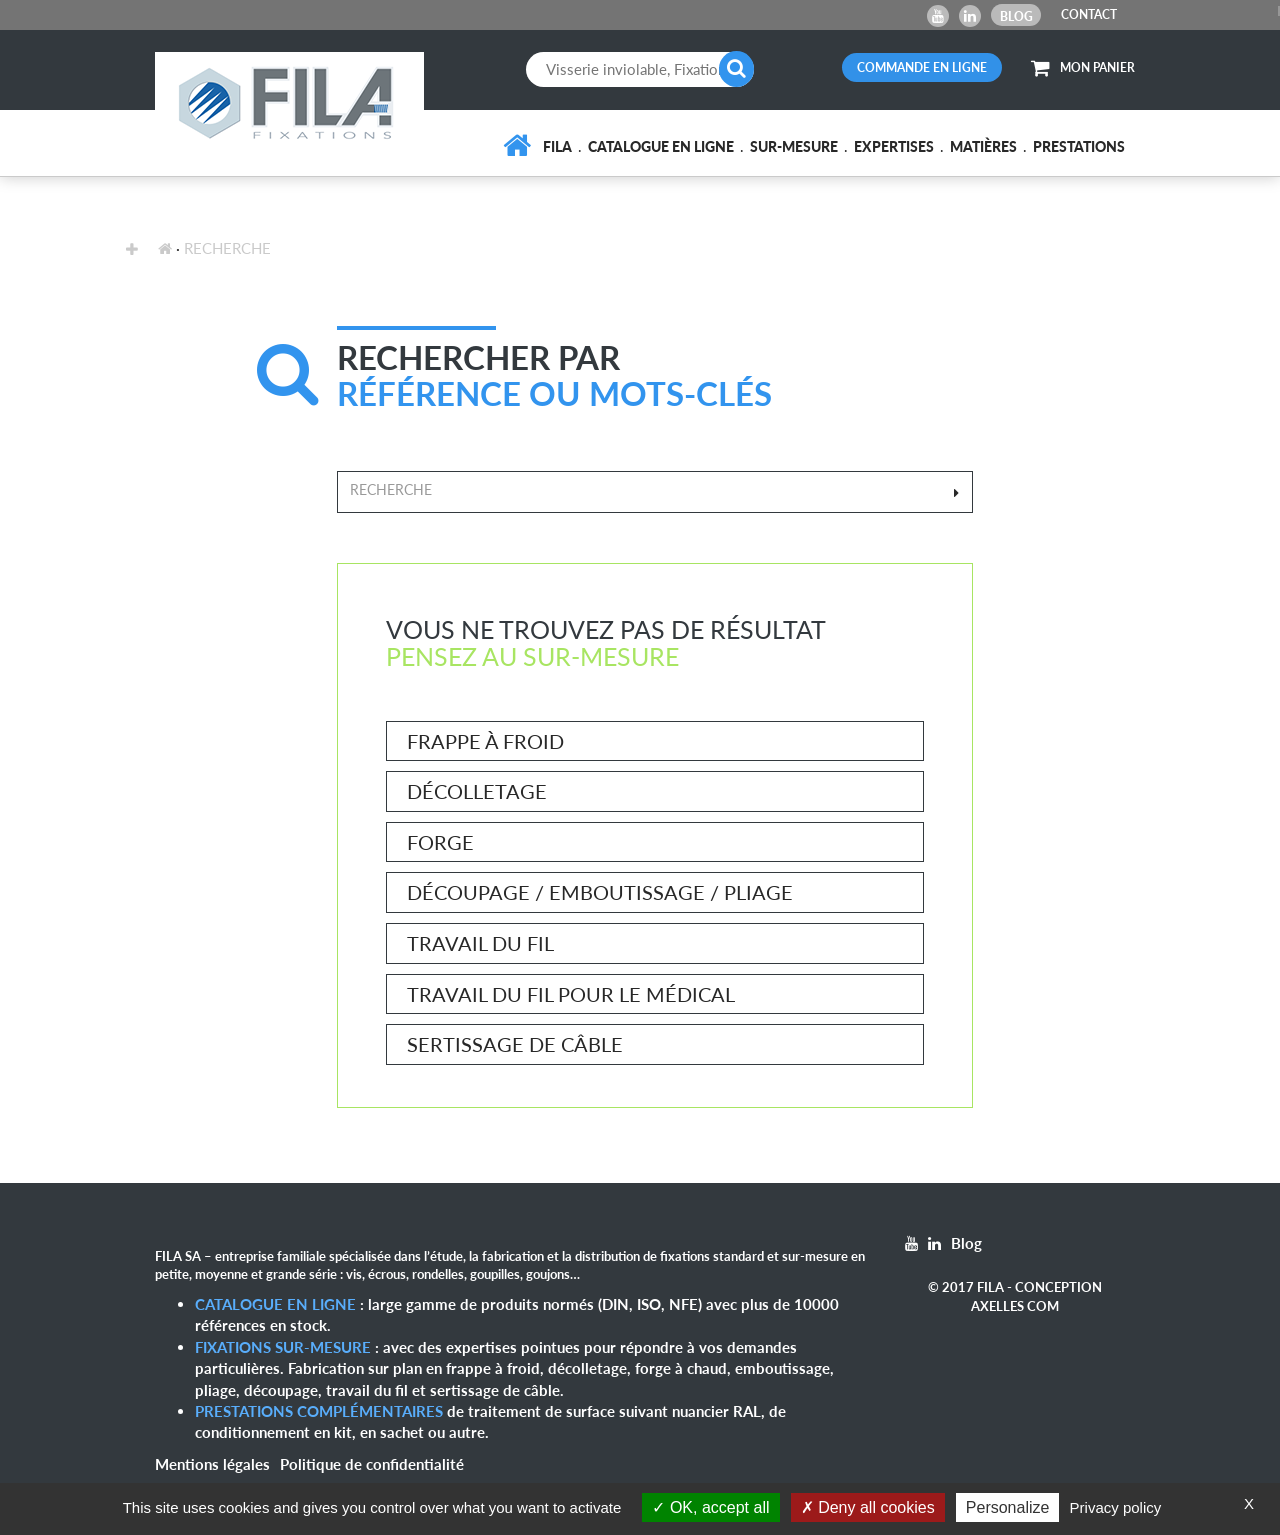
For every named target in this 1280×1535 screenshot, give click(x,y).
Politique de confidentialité (372, 1464)
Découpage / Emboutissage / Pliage (600, 892)
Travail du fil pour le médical (571, 994)
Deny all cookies (868, 1507)
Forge (440, 842)
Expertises (894, 146)
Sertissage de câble (515, 1044)
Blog (1016, 16)
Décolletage (477, 791)
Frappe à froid (485, 741)
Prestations (1079, 146)
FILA (557, 146)
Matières (983, 146)
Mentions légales (212, 1464)
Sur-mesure (794, 146)
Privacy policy (1116, 1507)
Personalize (1008, 1507)
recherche (227, 248)
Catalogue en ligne (661, 146)
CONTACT (1089, 14)
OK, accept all (710, 1507)
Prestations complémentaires (319, 1411)
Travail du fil (480, 943)
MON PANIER (1083, 67)
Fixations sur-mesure (283, 1347)
